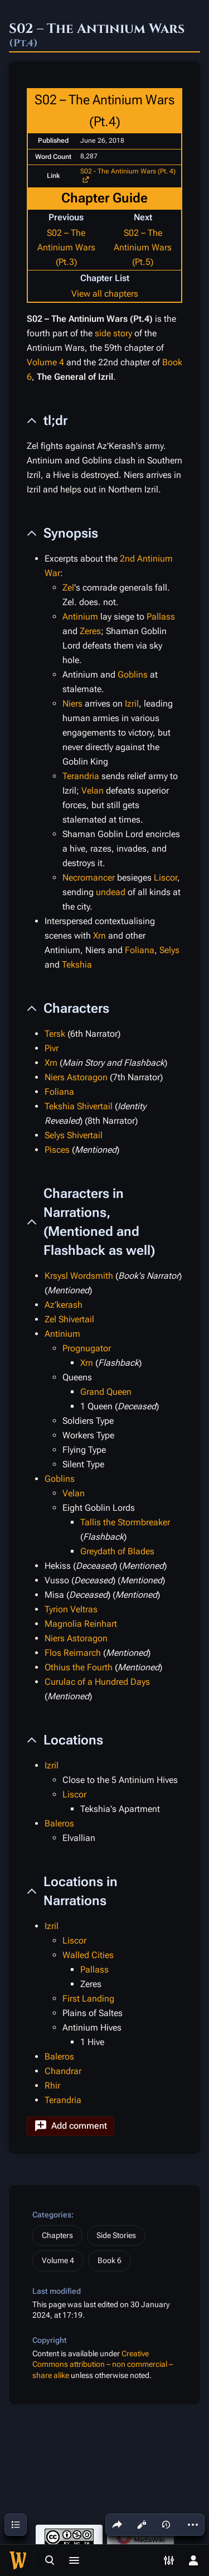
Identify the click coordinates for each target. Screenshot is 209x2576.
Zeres (90, 631)
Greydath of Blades (117, 1551)
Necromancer (88, 877)
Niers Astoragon (76, 1077)
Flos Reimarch (73, 1652)
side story (113, 333)
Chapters (57, 2235)
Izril (132, 703)
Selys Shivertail (74, 1135)
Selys (169, 950)
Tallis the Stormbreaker (125, 1522)
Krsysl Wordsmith (79, 1275)
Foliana (139, 950)
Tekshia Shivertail (79, 1106)
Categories (51, 2214)
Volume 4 (45, 362)
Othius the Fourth (79, 1667)
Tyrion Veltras (71, 1609)
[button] (70, 2126)
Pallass (161, 616)
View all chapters (104, 293)
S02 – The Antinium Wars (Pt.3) (66, 247)
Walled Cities (88, 1955)
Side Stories (116, 2235)
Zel (68, 587)
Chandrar (63, 2071)
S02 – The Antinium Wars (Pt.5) (143, 247)
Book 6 (109, 2260)
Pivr (52, 1048)
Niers (72, 703)
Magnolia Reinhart (81, 1623)
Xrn (99, 935)
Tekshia (77, 964)
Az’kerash (63, 1304)
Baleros (59, 1823)
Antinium (80, 616)
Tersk (55, 1033)
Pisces (57, 1149)
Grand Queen (106, 1391)
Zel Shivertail (69, 1319)
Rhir (52, 2085)
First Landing (88, 1998)
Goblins (133, 674)
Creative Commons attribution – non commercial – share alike (102, 2364)
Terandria (80, 776)
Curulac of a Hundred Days (97, 1681)
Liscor (165, 877)
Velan (92, 790)
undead (110, 892)
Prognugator (86, 1348)
